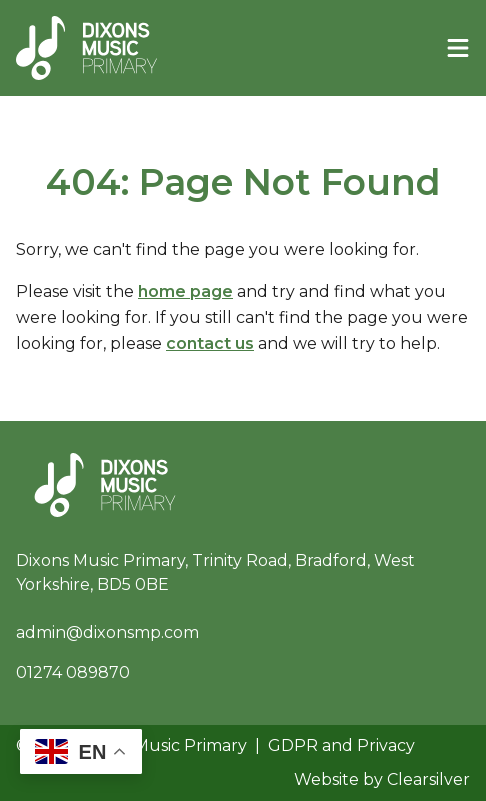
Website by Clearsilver (382, 779)
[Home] (86, 48)
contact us (210, 343)
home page (185, 291)
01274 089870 (73, 672)
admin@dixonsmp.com (107, 632)
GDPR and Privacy (341, 745)
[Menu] (458, 48)
